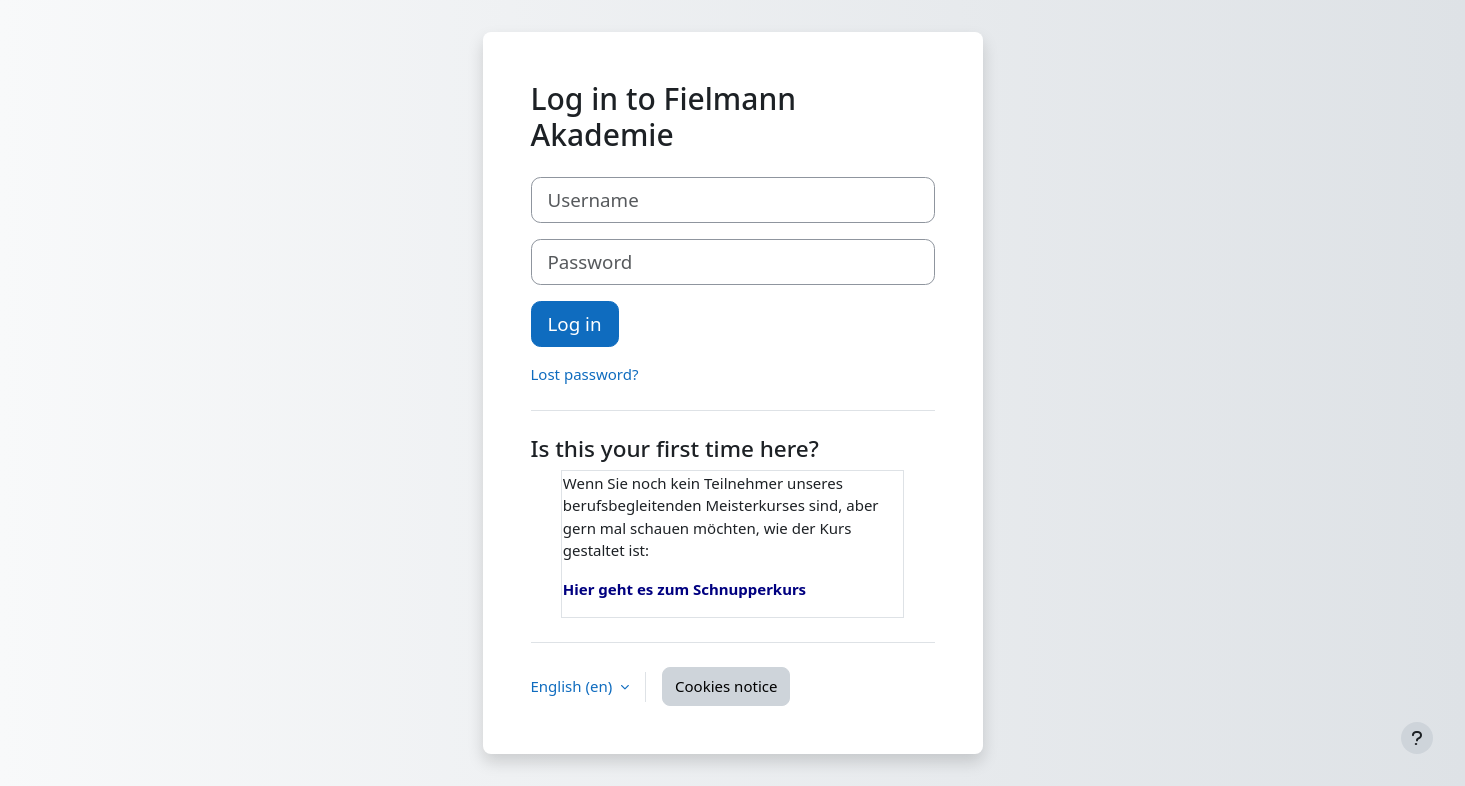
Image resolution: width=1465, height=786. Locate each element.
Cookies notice (726, 686)
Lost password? (585, 374)
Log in (575, 323)
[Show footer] (1417, 738)
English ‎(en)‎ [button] (574, 686)
